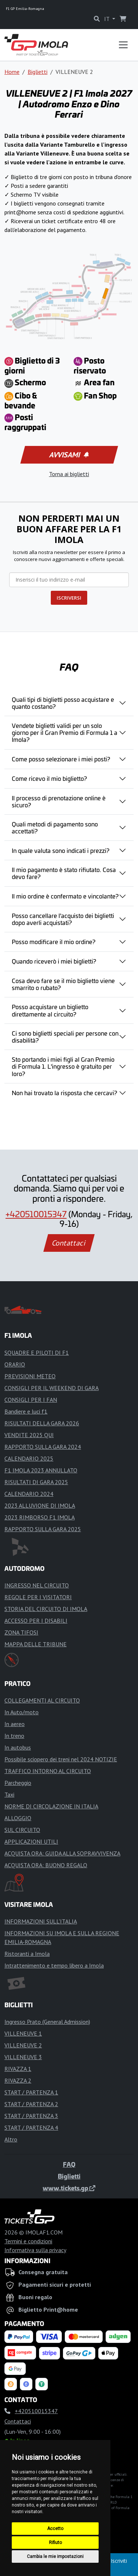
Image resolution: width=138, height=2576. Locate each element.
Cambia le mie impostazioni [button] (55, 2556)
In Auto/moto (21, 1712)
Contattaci (69, 1243)
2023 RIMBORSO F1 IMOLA (39, 1517)
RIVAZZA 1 (17, 2068)
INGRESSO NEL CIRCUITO (36, 1585)
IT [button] (107, 18)
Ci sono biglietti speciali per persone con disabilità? (65, 1036)
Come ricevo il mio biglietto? (49, 778)
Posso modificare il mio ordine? (53, 941)
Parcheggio (17, 1782)
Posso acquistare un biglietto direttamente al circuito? (50, 1010)
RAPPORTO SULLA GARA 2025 (42, 1529)
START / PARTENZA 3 (31, 2115)
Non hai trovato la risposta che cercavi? (64, 1093)
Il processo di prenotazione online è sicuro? (59, 801)
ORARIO (14, 1364)
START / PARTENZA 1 (31, 2092)
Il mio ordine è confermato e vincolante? (65, 896)
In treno (14, 1735)
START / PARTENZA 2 (31, 2104)
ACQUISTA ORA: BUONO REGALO (45, 1865)
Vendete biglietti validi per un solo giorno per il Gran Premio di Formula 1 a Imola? (64, 732)
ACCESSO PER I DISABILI (35, 1620)
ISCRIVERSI (69, 597)
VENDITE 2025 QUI (29, 1435)
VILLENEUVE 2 (23, 2045)
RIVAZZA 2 (17, 2080)
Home (12, 71)
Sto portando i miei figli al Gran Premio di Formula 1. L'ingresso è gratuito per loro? (63, 1066)
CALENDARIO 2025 (28, 1458)
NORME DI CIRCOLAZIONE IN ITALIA (51, 1806)
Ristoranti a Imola (27, 1953)
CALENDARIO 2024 (28, 1493)
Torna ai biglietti (69, 474)
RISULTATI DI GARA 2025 (36, 1482)
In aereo (14, 1724)
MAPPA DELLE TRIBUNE (35, 1644)
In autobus (17, 1747)
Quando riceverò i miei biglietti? (54, 961)
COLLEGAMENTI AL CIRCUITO (42, 1700)
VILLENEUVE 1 (23, 2033)
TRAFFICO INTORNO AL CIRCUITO (47, 1771)
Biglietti (37, 71)
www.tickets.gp (69, 2187)
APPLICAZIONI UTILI (31, 1841)
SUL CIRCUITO (22, 1829)
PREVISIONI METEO (30, 1376)
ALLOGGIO (17, 1818)
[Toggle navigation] (123, 44)
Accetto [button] (55, 2528)
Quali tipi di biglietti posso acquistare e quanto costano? (63, 702)
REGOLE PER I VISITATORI (38, 1597)
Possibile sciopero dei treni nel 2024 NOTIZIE (60, 1759)
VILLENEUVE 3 (23, 2057)
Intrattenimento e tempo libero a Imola (54, 1965)
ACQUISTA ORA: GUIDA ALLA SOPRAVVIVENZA (62, 1853)
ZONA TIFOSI (21, 1632)
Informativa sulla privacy (35, 2250)
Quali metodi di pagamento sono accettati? (55, 827)
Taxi (9, 1794)
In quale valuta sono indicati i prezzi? (60, 850)
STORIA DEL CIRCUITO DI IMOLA (45, 1608)
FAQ (69, 2164)
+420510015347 (36, 1213)
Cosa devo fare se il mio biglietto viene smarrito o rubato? (63, 984)
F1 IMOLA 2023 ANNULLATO (40, 1470)
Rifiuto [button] (55, 2542)
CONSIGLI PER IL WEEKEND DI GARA (51, 1387)
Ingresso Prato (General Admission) (47, 2021)
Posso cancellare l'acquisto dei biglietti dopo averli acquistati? (63, 918)
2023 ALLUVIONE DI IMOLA (39, 1505)
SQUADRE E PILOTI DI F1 (36, 1352)
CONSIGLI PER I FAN (30, 1399)
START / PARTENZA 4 (31, 2127)
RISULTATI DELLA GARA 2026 (41, 1423)
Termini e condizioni (28, 2241)
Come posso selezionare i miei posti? (61, 759)
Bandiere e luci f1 (25, 1411)
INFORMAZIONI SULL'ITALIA (40, 1921)
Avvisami (68, 455)
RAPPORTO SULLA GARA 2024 (42, 1446)
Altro (10, 2139)
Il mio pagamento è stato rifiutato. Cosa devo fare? (64, 872)
